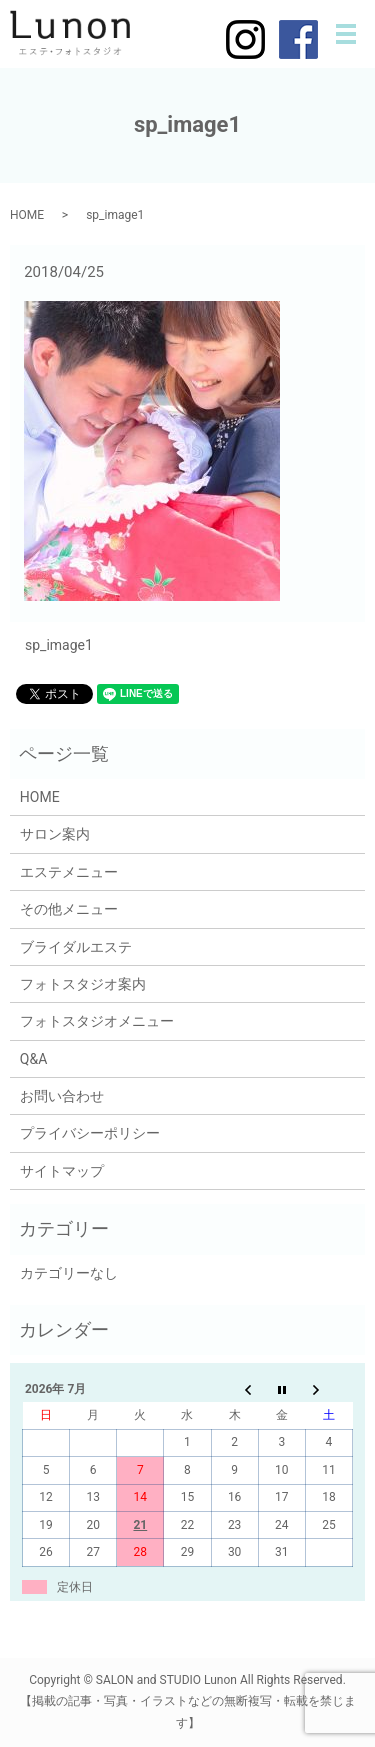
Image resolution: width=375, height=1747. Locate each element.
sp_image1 (59, 645)
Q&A (33, 1059)
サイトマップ (62, 1171)
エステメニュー (69, 872)
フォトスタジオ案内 (83, 984)
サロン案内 (55, 834)
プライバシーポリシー (90, 1133)
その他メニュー (69, 909)
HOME (27, 215)
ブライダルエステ (76, 947)
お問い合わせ (62, 1096)
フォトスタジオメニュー (97, 1021)
